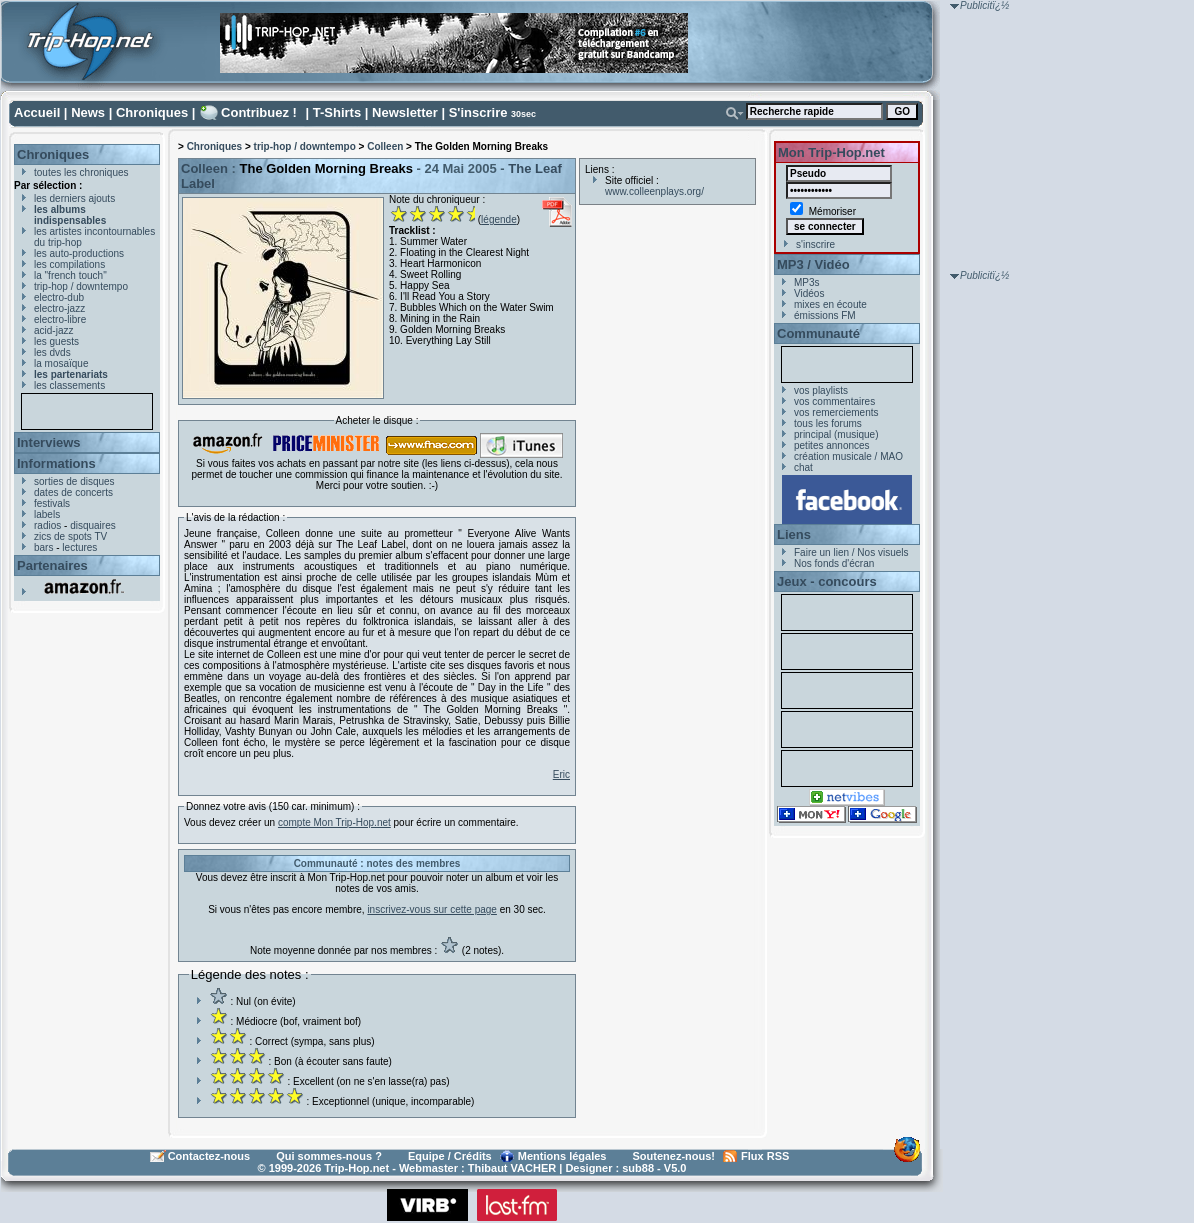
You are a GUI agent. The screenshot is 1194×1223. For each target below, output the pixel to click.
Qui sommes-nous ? (329, 1156)
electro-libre (60, 319)
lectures (79, 547)
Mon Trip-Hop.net (831, 152)
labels (47, 514)
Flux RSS (765, 1156)
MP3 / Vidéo (813, 264)
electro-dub (59, 297)
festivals (52, 503)
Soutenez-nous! (674, 1156)
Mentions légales (562, 1156)
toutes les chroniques (81, 172)
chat (803, 467)
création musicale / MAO (848, 456)
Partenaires (52, 565)
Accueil (37, 112)
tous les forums (828, 423)
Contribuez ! (259, 112)
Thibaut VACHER (512, 1168)
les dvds (52, 352)
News (88, 112)
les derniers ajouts (74, 198)
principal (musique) (836, 434)
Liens (794, 534)
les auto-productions (79, 253)
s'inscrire (815, 244)
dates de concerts (73, 492)
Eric (561, 774)
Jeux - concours (827, 581)
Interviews (49, 442)
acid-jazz (53, 330)
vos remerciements (836, 412)
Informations (56, 463)
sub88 (638, 1168)
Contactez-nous (209, 1156)
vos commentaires (834, 401)
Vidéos (809, 293)
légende (499, 219)
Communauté (818, 333)
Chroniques (152, 112)
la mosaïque (61, 363)
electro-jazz (59, 308)
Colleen (385, 146)
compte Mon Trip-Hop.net (334, 822)
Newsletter (405, 112)
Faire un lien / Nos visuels (851, 552)
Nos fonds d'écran (834, 563)
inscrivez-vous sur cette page (432, 909)
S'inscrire (478, 112)
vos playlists (821, 390)
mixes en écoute (830, 304)
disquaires (93, 525)
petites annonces (832, 445)
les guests (56, 341)
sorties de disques (74, 481)
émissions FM (825, 315)
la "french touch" (70, 275)
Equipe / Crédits (450, 1156)
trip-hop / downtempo (81, 286)
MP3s (807, 282)
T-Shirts (337, 112)
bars (43, 547)
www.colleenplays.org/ (654, 191)
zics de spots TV (70, 536)
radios (47, 525)
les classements (69, 385)
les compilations (69, 264)
